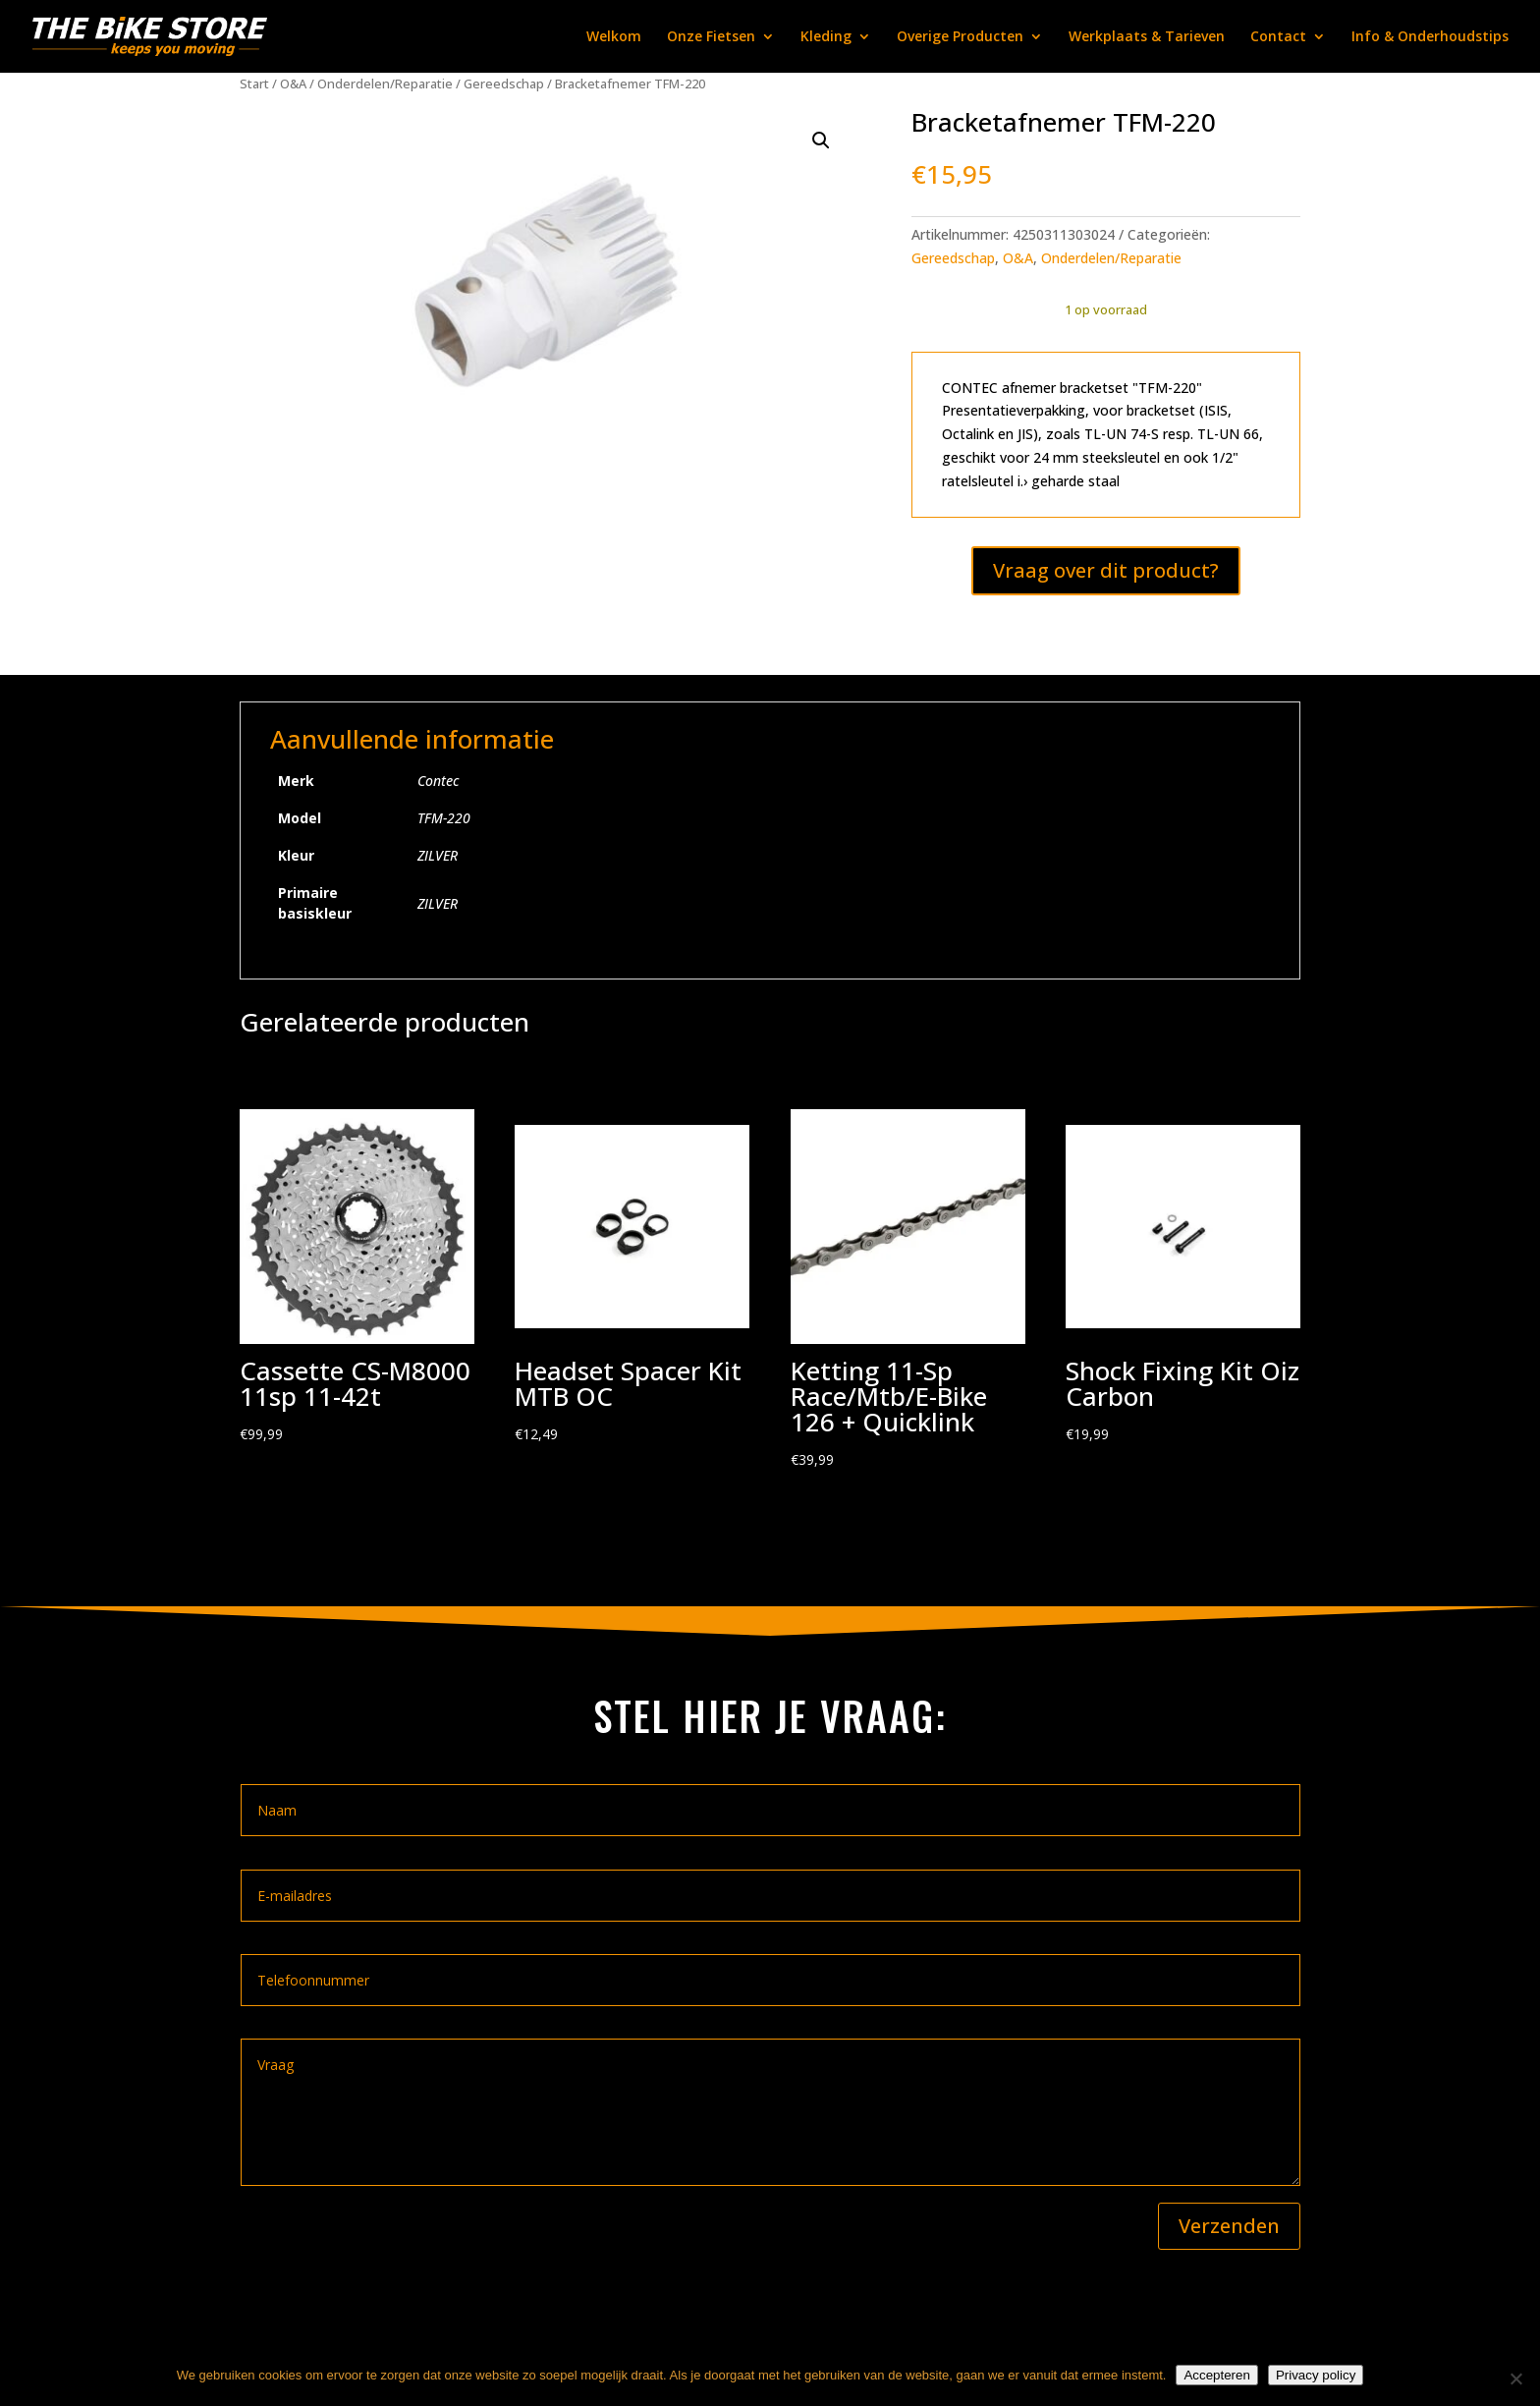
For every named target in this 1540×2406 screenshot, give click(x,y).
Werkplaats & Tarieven (1147, 37)
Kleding (826, 37)
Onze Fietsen (711, 37)
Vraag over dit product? (1106, 570)
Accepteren (1216, 2375)
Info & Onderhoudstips (1430, 37)
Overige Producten (960, 37)
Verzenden (1229, 2225)
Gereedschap (504, 83)
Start (254, 83)
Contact (1278, 37)
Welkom (613, 37)
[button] (821, 140)
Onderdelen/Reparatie (385, 83)
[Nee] (1515, 2378)
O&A (293, 83)
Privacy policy (1315, 2375)
